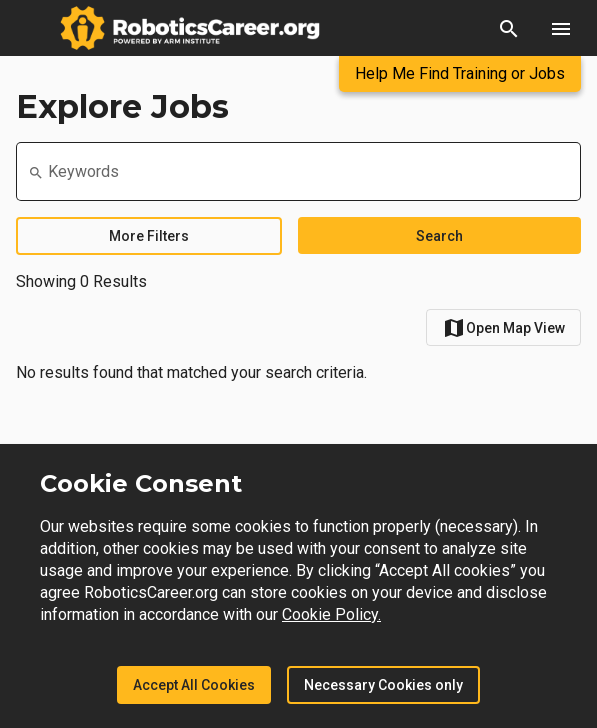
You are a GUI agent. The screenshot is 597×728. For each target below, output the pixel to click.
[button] (509, 28)
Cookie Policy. (331, 614)
